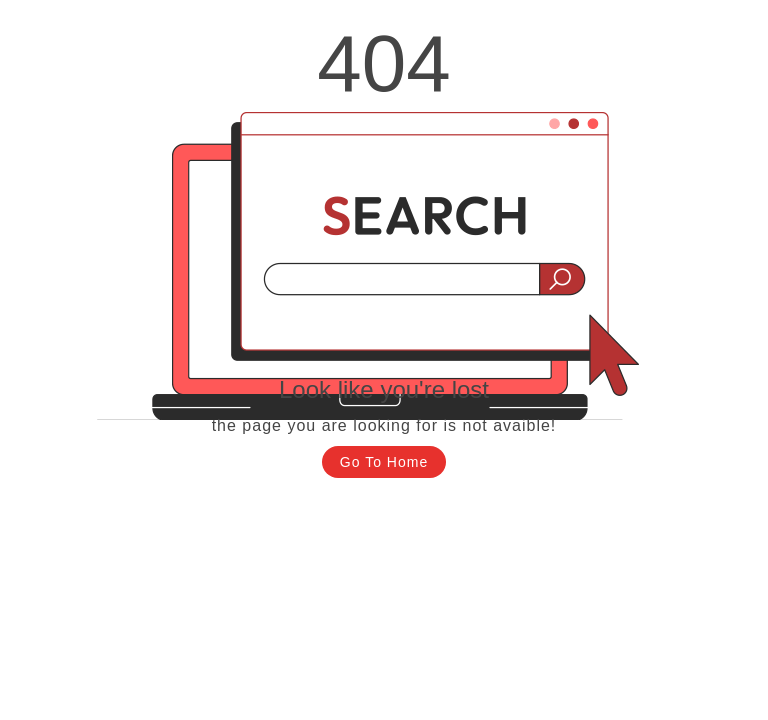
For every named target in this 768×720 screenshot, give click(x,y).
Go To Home (384, 462)
